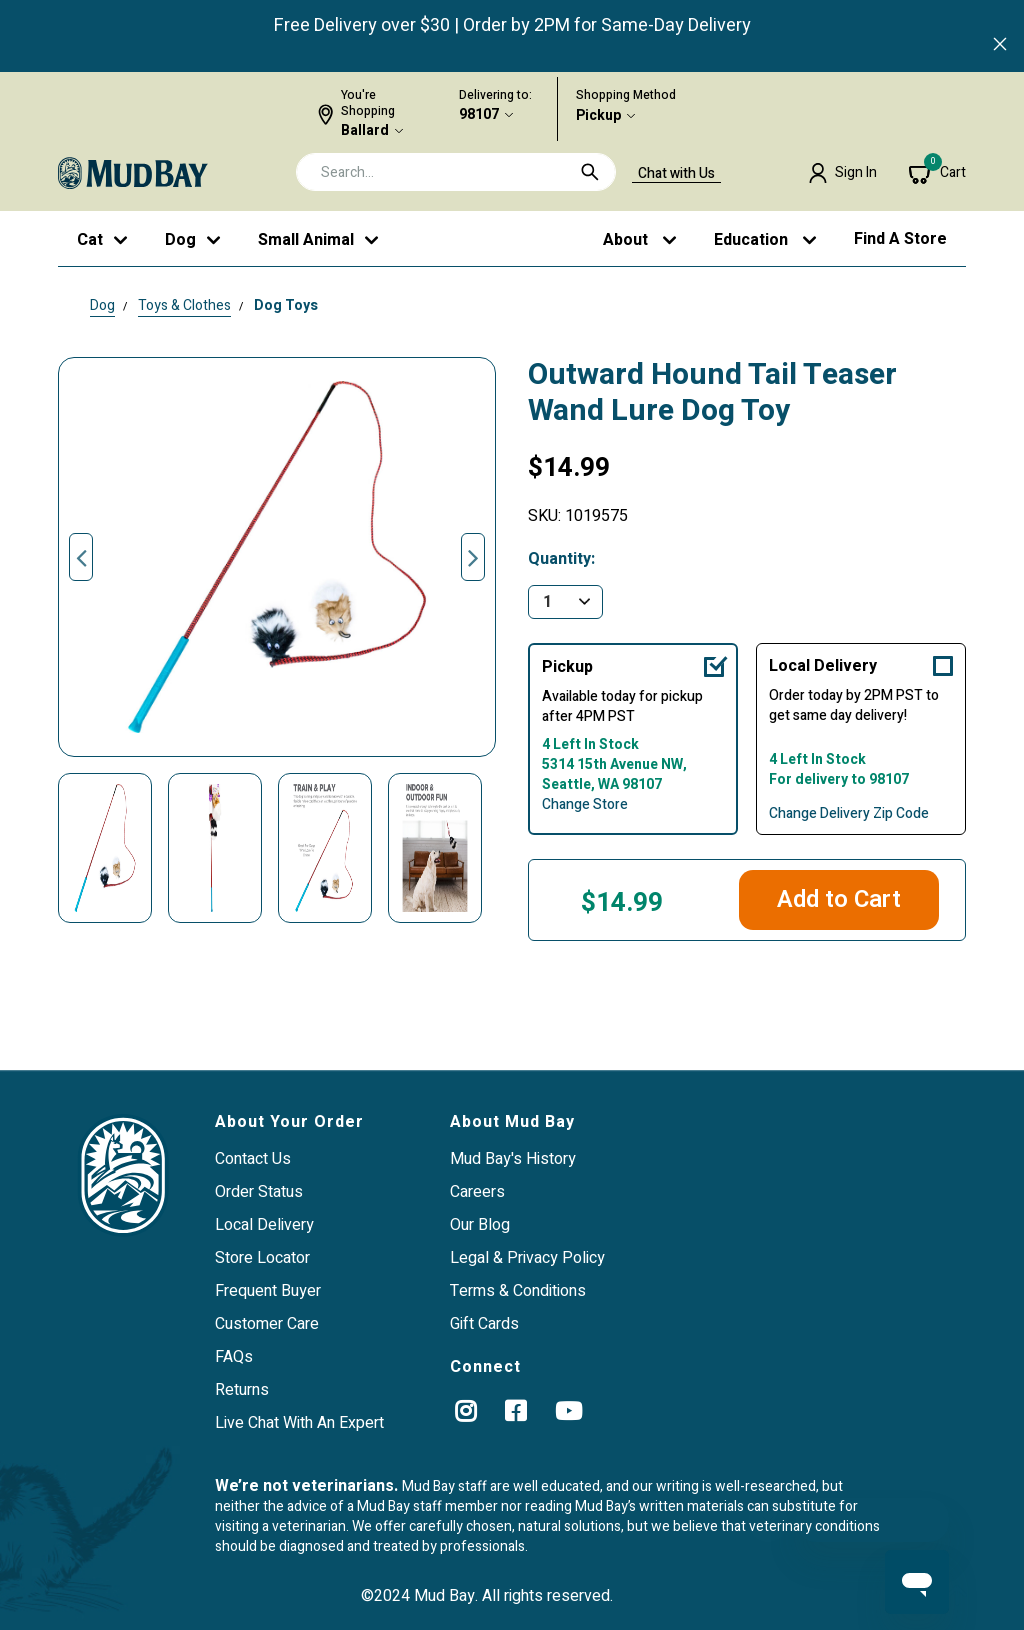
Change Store (585, 805)
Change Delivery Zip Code (849, 814)
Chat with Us (676, 174)
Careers (477, 1192)
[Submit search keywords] (590, 172)
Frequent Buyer (268, 1291)
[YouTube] (568, 1411)
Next (473, 557)
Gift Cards (484, 1324)
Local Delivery (823, 666)
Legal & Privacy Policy (527, 1258)
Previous (81, 557)
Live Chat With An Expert (299, 1423)
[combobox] (456, 172)
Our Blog (480, 1225)
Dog (102, 305)
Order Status (259, 1192)
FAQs (234, 1357)
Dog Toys (286, 305)
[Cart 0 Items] (937, 173)
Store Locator (262, 1258)
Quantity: (561, 559)
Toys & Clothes (184, 305)
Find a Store (900, 239)
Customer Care (267, 1324)
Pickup (598, 116)
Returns (242, 1390)
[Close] (1000, 46)
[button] (842, 173)
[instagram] (465, 1411)
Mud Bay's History (513, 1159)
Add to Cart (839, 899)
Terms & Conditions (518, 1291)
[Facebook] (515, 1411)
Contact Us (253, 1159)
